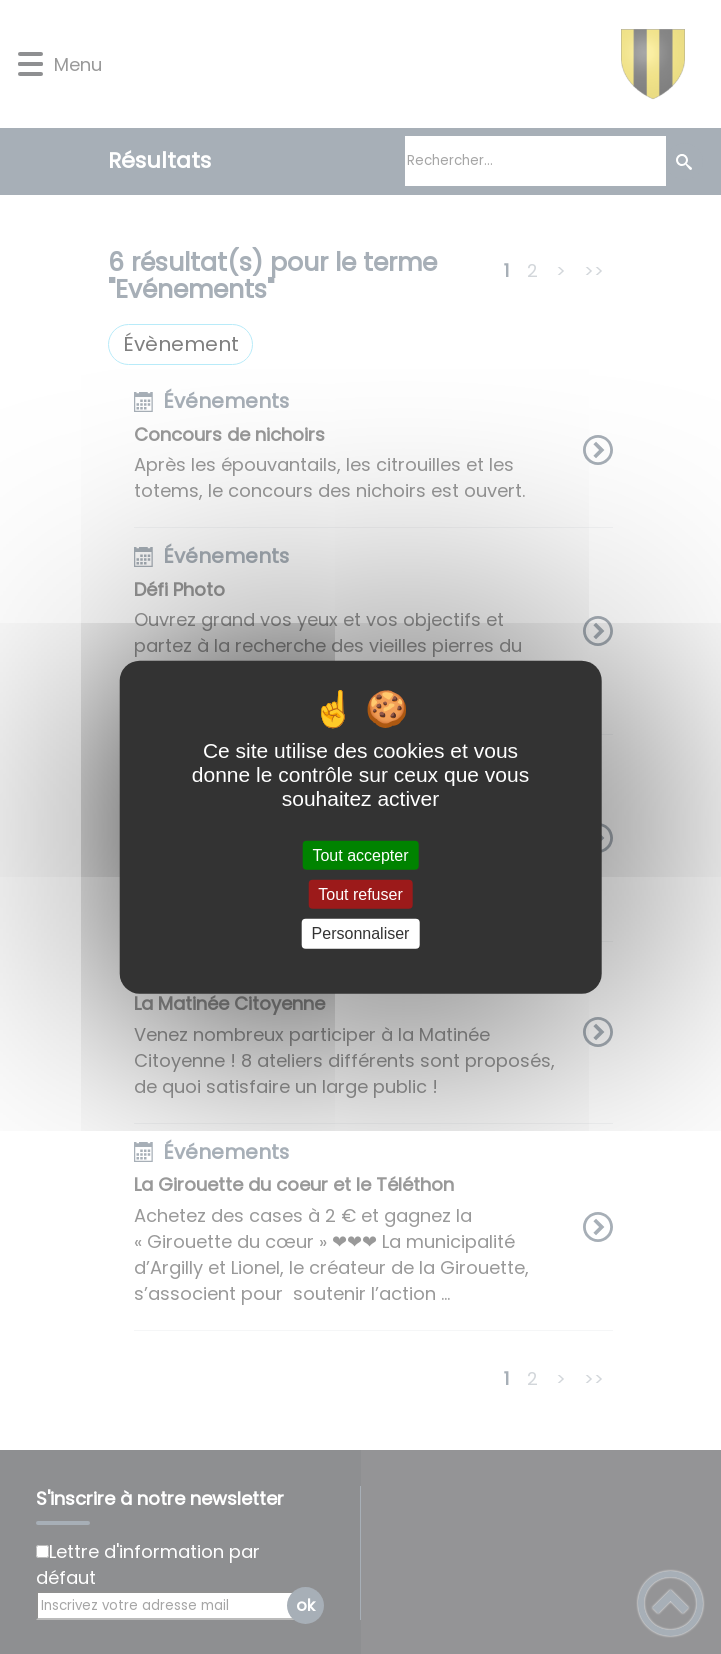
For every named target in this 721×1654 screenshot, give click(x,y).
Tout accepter (360, 855)
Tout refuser (360, 894)
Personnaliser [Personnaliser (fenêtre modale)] (361, 933)
